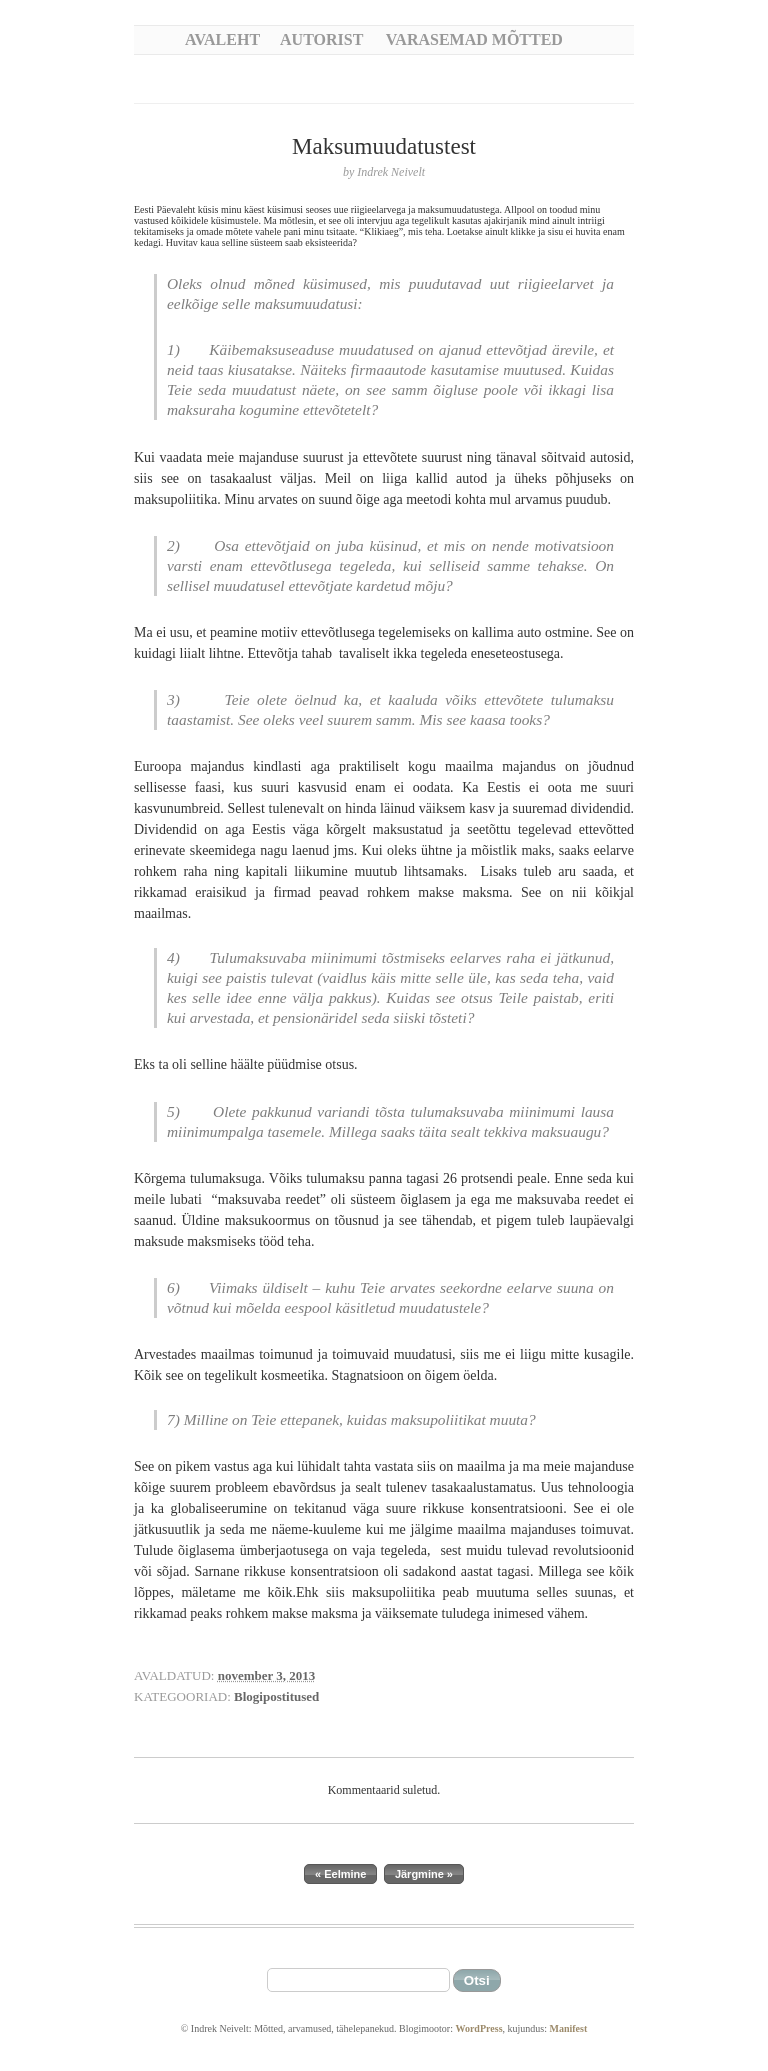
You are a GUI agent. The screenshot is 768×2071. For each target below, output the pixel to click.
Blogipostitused (276, 1696)
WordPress (478, 2028)
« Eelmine (340, 1874)
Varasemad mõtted (474, 39)
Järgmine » (424, 1874)
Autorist (321, 39)
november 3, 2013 (267, 1675)
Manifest (568, 2028)
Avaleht (222, 39)
